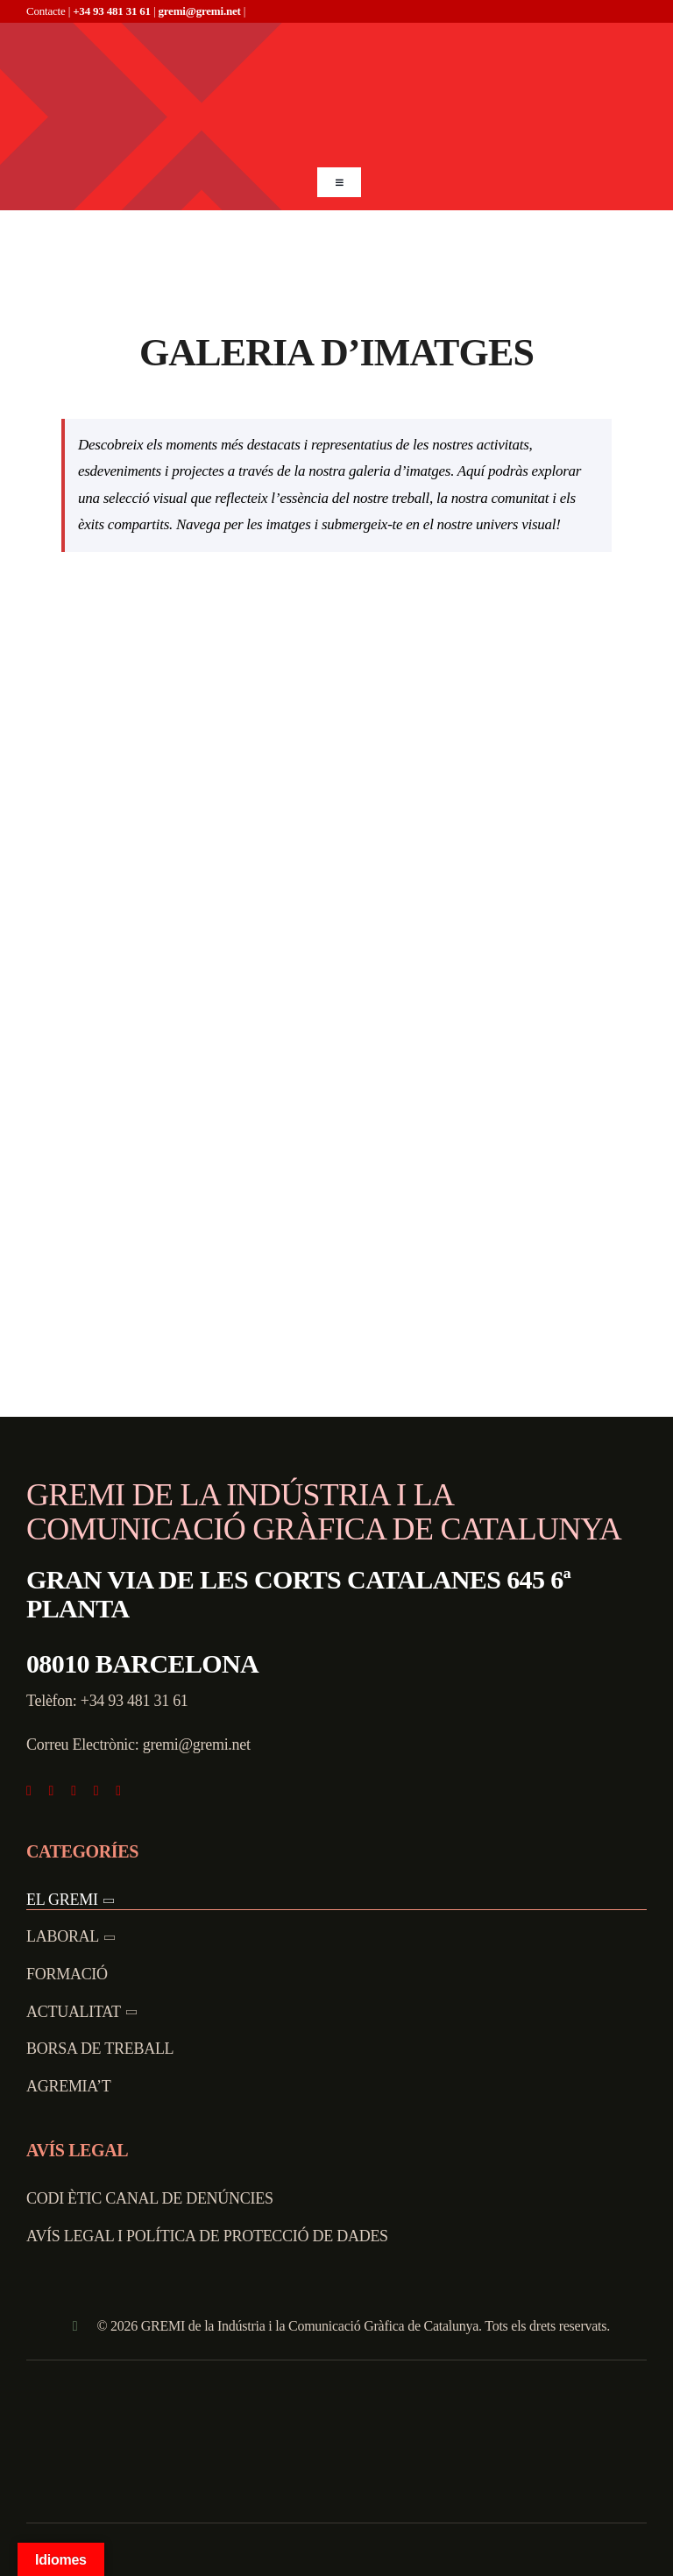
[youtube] (96, 1791)
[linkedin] (118, 1791)
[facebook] (29, 1791)
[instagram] (73, 1791)
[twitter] (51, 1791)
